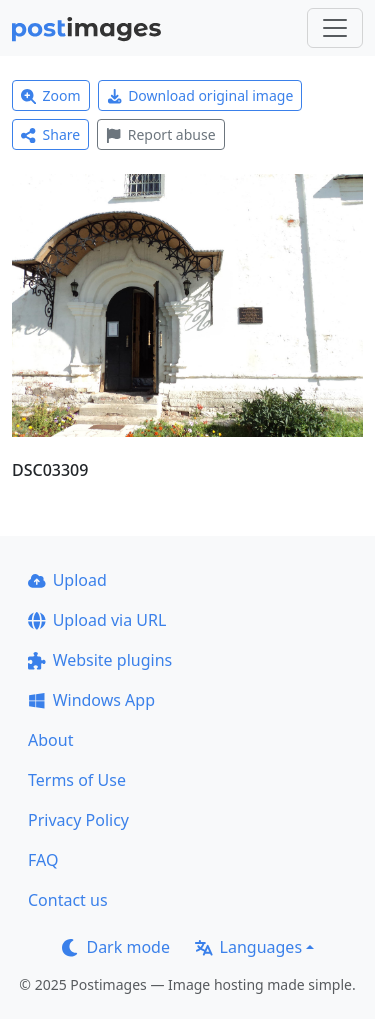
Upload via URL (97, 620)
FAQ (43, 860)
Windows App (91, 700)
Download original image (200, 95)
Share (50, 134)
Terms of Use (77, 780)
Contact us (68, 900)
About (50, 740)
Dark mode (116, 947)
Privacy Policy (78, 820)
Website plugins (100, 660)
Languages (248, 947)
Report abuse (160, 134)
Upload (67, 580)
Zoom (51, 95)
